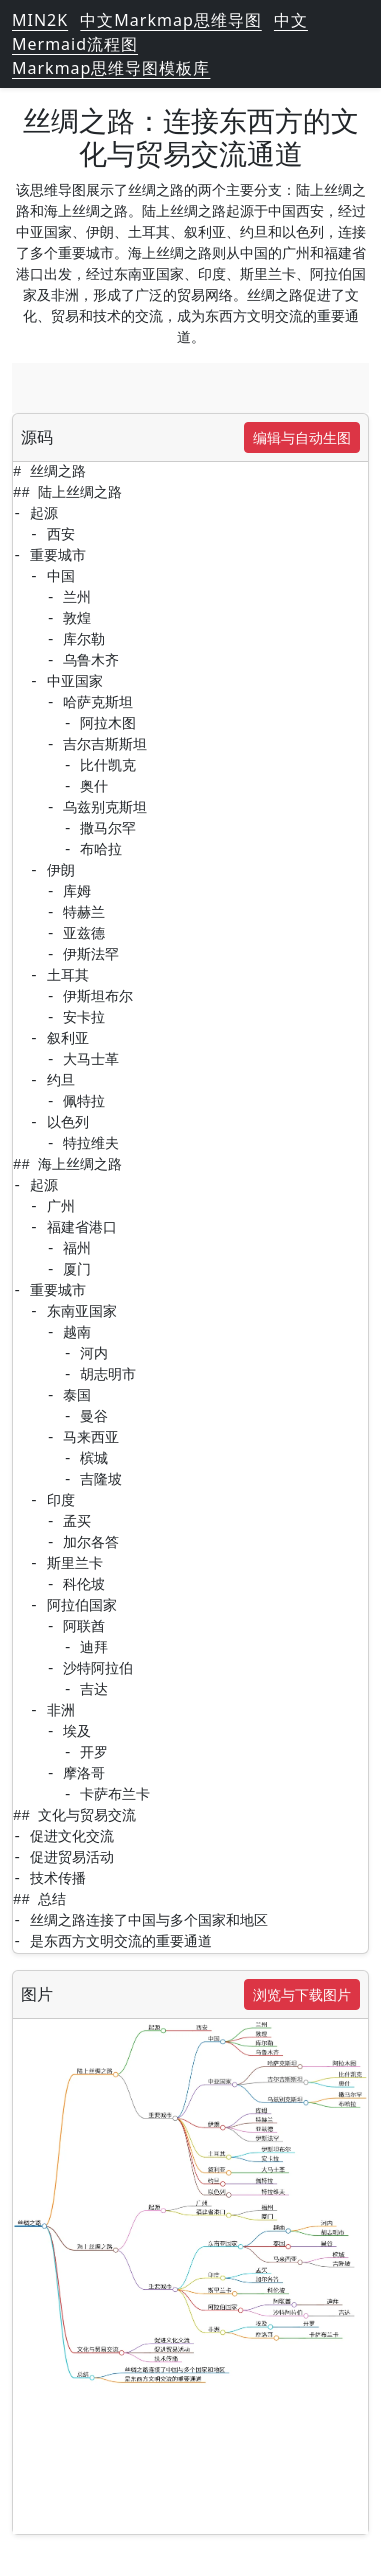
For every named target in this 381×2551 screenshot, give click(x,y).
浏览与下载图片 (302, 1994)
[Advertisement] (190, 388)
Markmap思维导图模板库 (111, 68)
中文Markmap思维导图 (170, 20)
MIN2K (40, 20)
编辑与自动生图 (302, 437)
